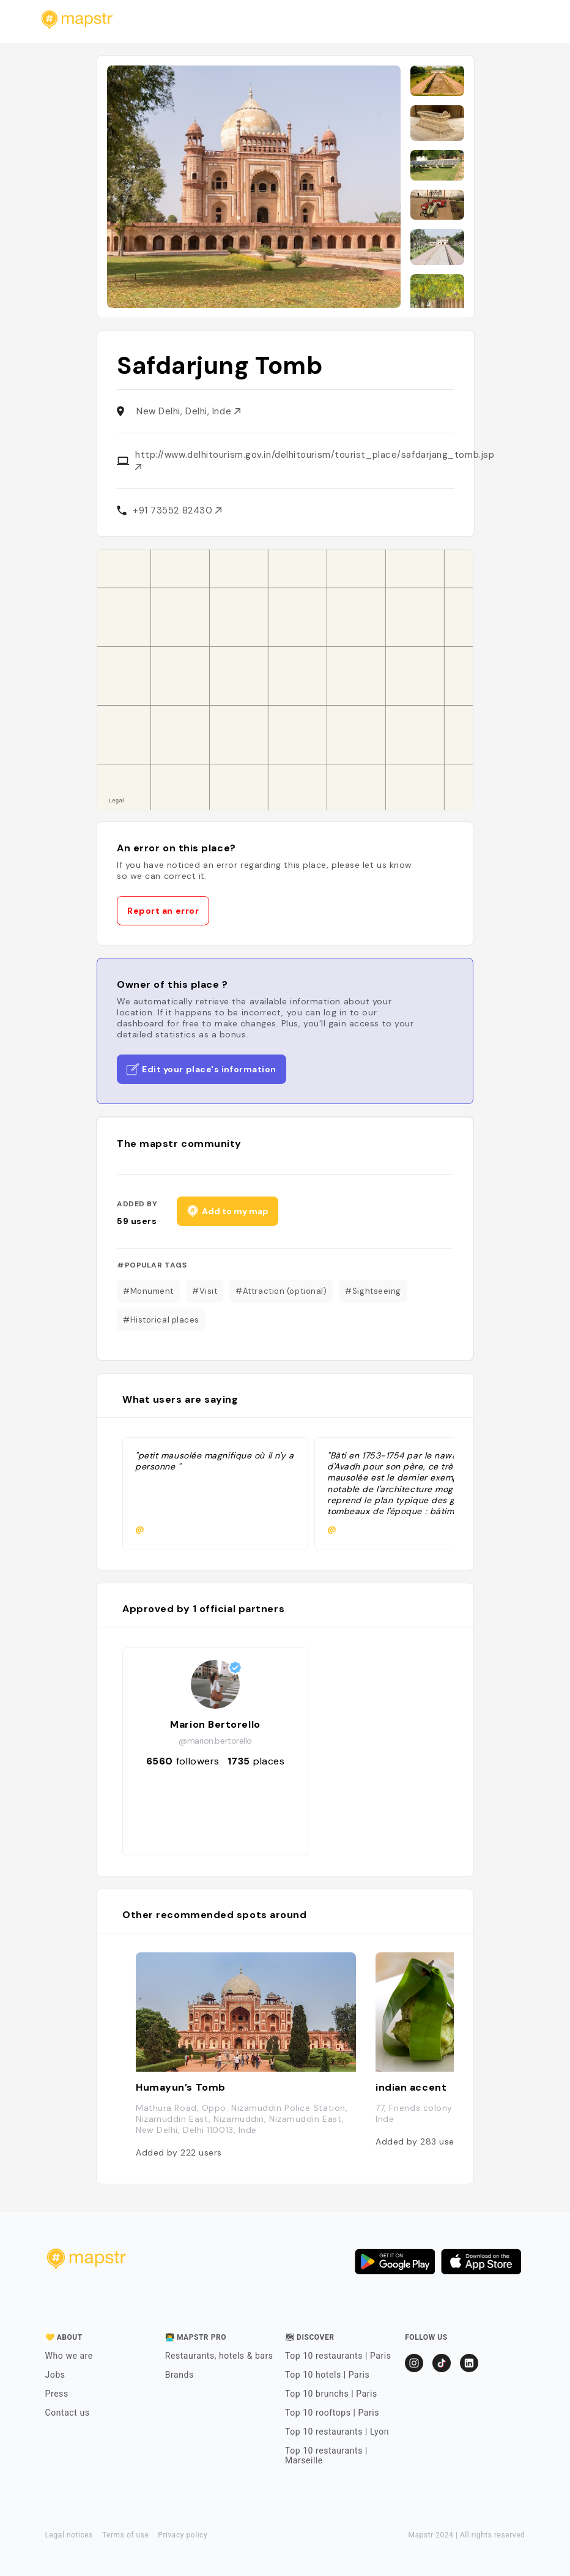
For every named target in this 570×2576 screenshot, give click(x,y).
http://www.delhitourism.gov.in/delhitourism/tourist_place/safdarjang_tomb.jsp (314, 459)
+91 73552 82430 (177, 510)
